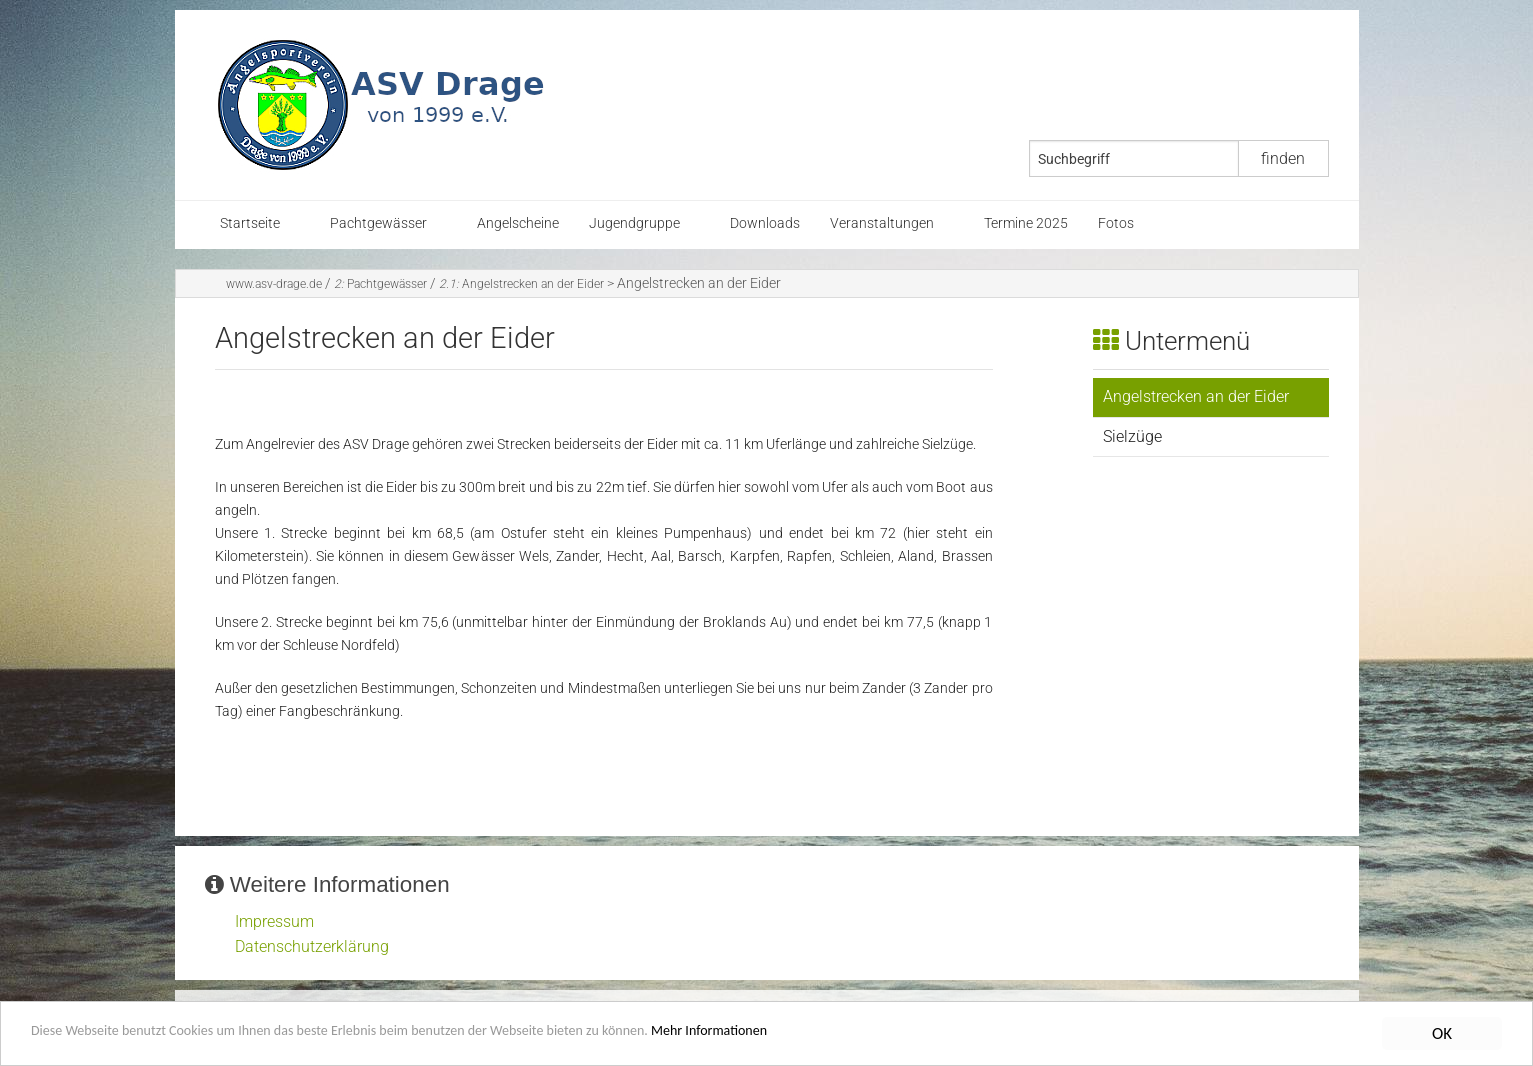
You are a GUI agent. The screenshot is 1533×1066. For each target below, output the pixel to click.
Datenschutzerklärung (312, 946)
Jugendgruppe (634, 223)
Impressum (274, 921)
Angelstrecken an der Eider (521, 284)
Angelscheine (518, 223)
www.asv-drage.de (274, 284)
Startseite (250, 223)
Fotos (1116, 223)
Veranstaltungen (882, 223)
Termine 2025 (1026, 223)
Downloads (765, 223)
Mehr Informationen (854, 1036)
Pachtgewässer (378, 223)
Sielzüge (1132, 436)
